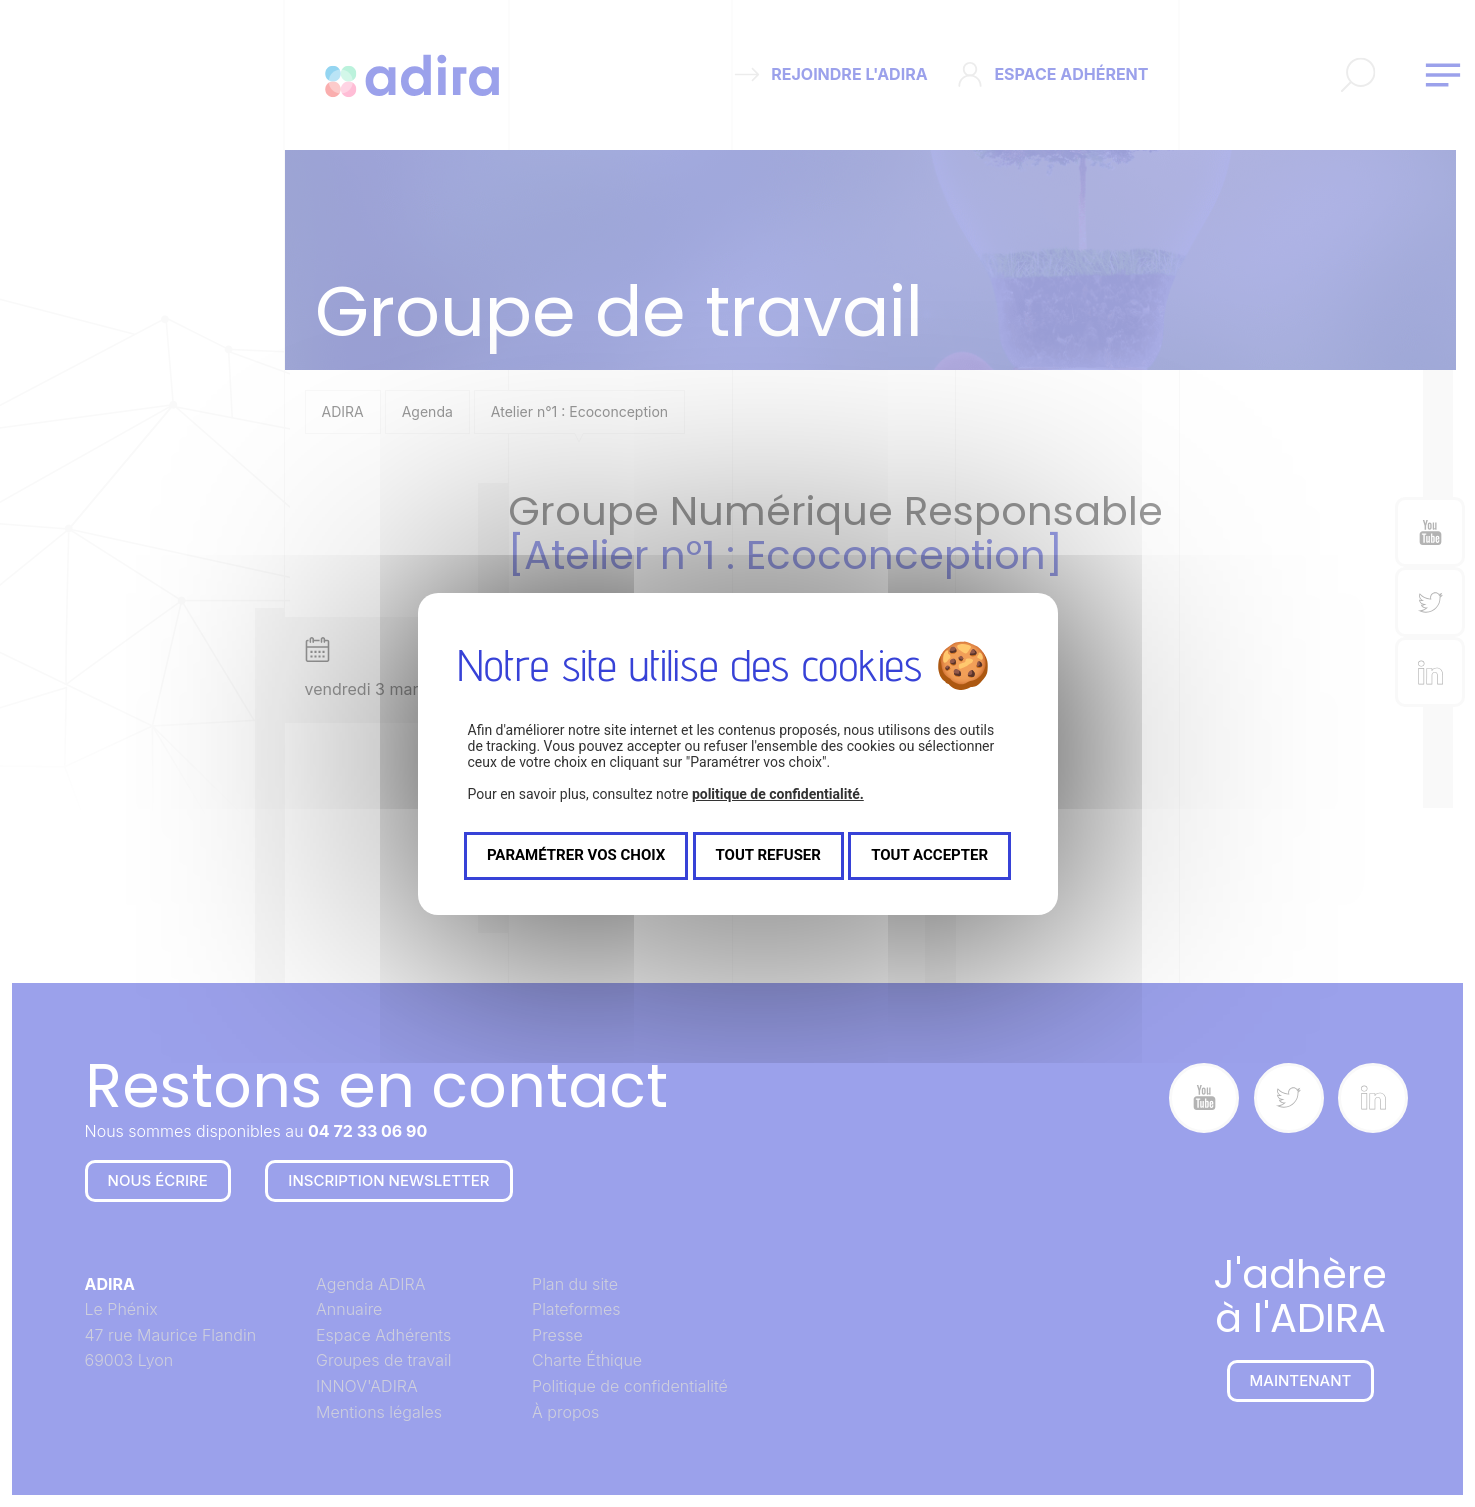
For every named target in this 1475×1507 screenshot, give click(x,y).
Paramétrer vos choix (576, 855)
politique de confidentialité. (778, 794)
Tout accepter (929, 855)
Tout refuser (768, 855)
